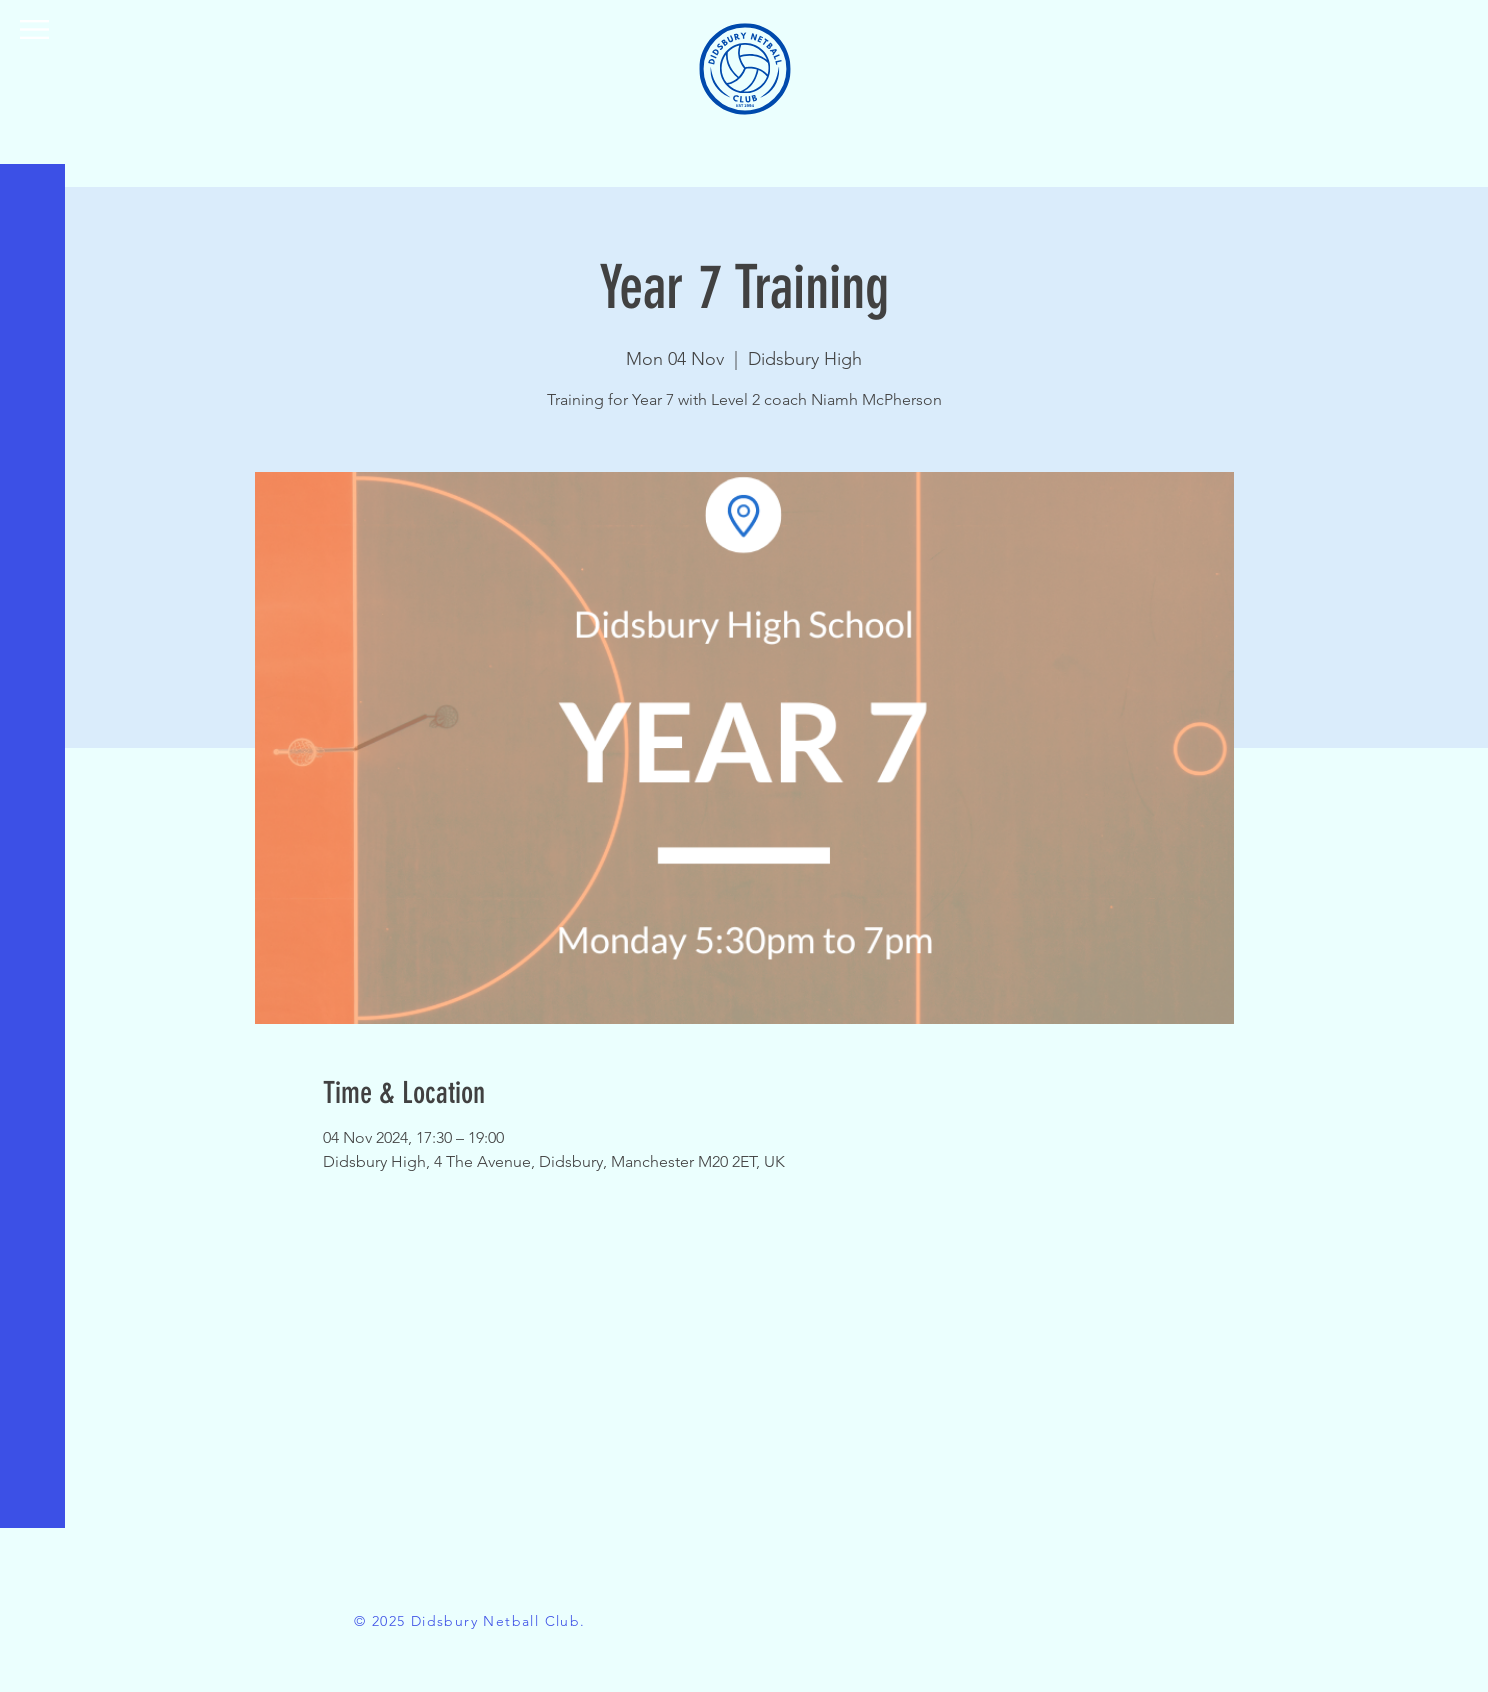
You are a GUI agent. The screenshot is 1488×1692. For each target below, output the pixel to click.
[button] (34, 29)
